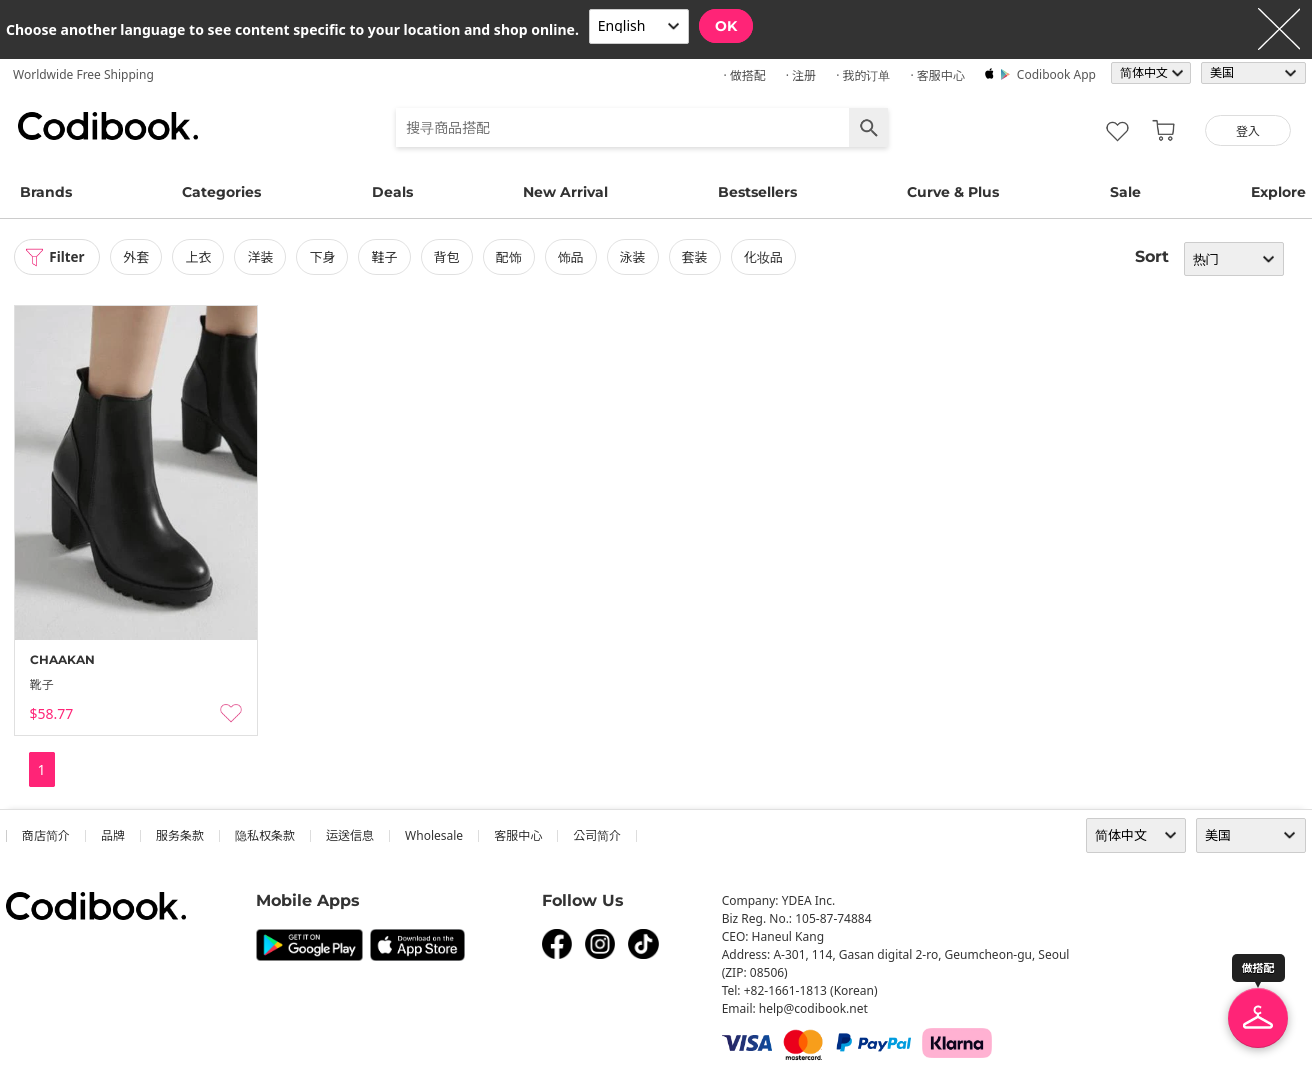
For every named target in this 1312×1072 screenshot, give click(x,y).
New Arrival (565, 192)
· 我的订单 (863, 75)
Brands (46, 192)
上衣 (202, 257)
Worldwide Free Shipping (83, 74)
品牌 (113, 835)
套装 (699, 257)
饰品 (574, 257)
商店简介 (46, 835)
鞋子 (388, 257)
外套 (140, 257)
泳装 (636, 257)
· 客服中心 (937, 75)
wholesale (434, 835)
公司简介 (597, 835)
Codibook (108, 126)
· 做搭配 (744, 75)
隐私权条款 (265, 835)
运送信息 (350, 835)
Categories (221, 192)
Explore (1278, 192)
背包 (450, 257)
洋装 (264, 257)
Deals (392, 192)
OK (726, 26)
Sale (1125, 192)
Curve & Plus (953, 192)
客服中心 (518, 835)
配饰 (512, 257)
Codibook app (1056, 74)
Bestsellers (757, 192)
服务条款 (180, 835)
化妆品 (767, 257)
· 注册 (801, 75)
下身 (326, 257)
